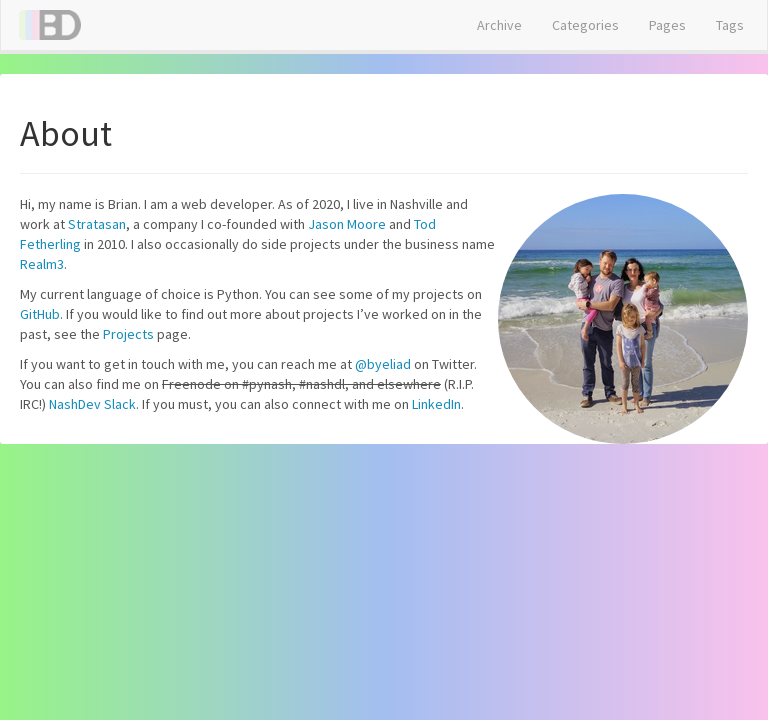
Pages (667, 25)
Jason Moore (347, 224)
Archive (499, 25)
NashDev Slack (92, 404)
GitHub (40, 314)
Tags (730, 25)
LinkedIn (436, 404)
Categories (585, 25)
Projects (128, 334)
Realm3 (42, 264)
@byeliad (383, 364)
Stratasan (97, 224)
